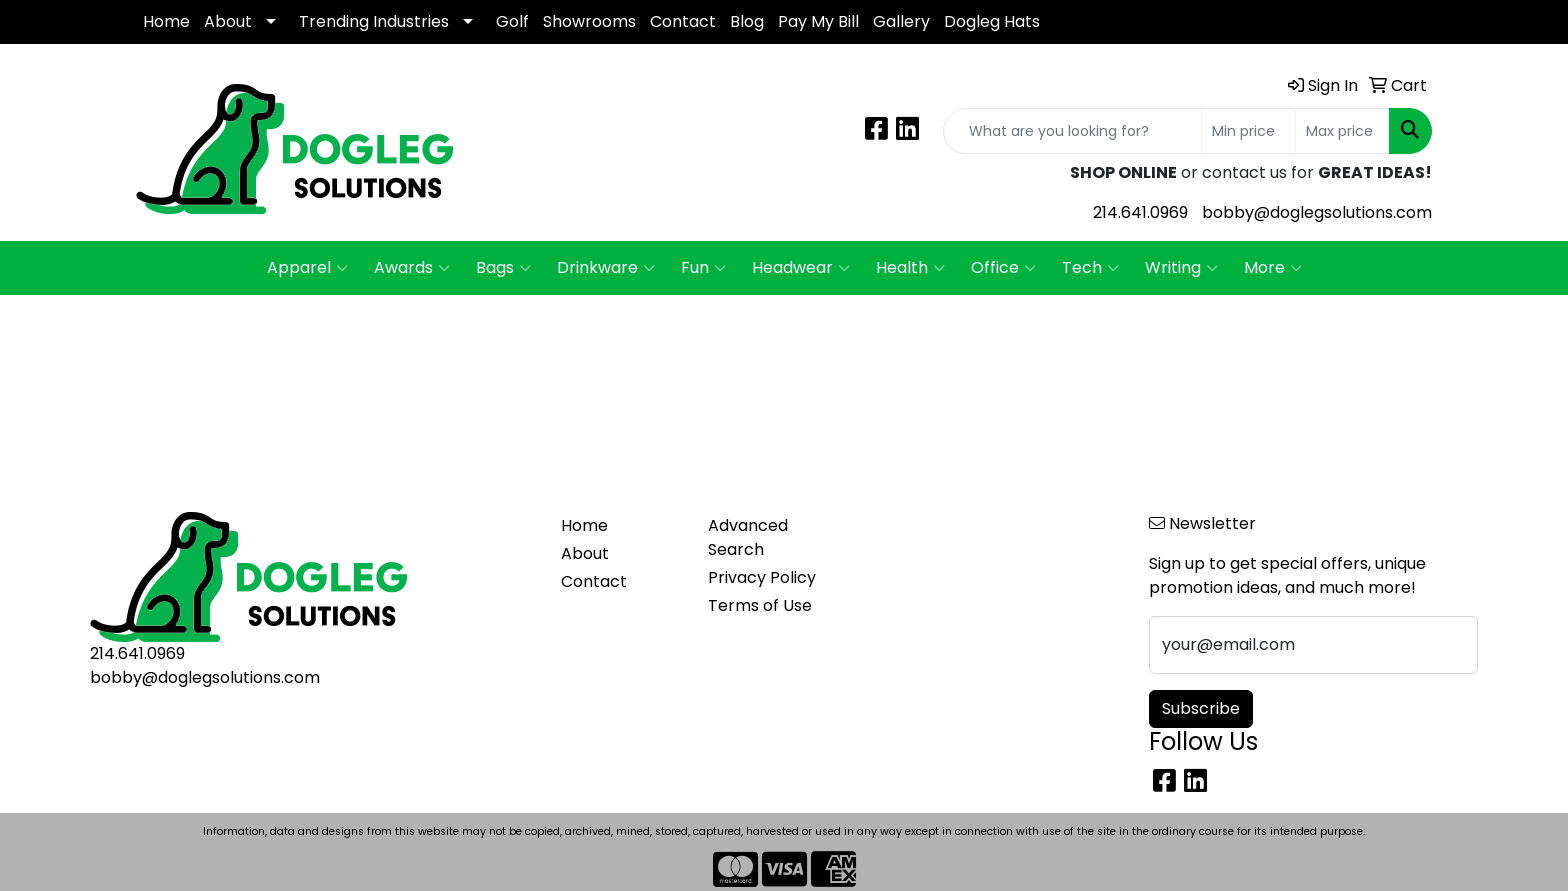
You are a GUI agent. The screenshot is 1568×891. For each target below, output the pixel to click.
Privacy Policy (762, 577)
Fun (703, 268)
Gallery (901, 21)
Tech (1090, 268)
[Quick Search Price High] (1342, 131)
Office (1003, 268)
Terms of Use (760, 605)
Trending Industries (374, 21)
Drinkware (606, 268)
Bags (503, 268)
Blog (747, 21)
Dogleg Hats (992, 21)
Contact (683, 21)
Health (910, 268)
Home (166, 21)
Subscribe (1201, 708)
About (228, 21)
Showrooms (589, 21)
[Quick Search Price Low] (1248, 131)
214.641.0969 (1140, 212)
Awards (412, 268)
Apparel (307, 268)
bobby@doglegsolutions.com (1317, 212)
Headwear (801, 268)
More (1273, 268)
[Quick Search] (1072, 131)
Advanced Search (748, 537)
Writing (1181, 268)
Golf (512, 21)
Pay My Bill (818, 21)
